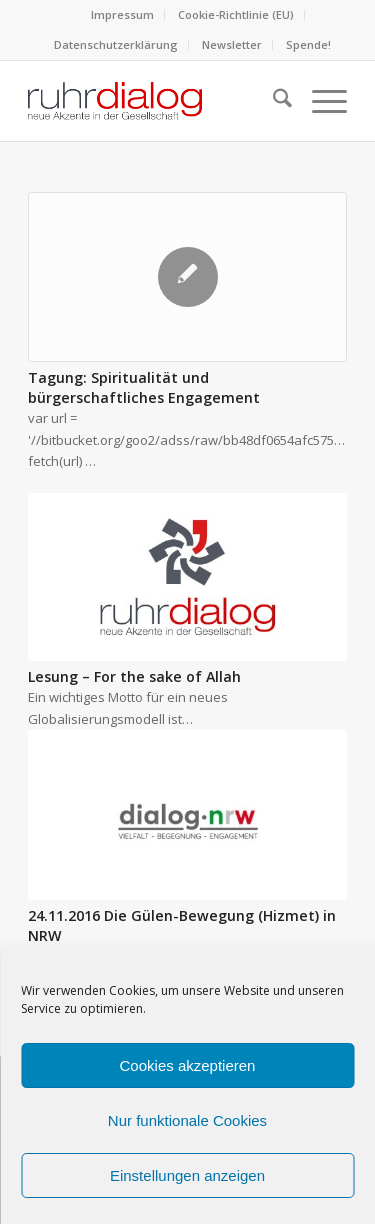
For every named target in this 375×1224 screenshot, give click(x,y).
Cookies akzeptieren (188, 1065)
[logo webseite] (155, 101)
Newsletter (232, 44)
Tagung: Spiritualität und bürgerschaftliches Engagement (144, 387)
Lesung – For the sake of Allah (134, 676)
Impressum (122, 14)
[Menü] (319, 101)
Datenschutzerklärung (116, 44)
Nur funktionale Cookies (187, 1120)
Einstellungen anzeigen (187, 1175)
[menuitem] (123, 15)
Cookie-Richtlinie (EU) (236, 14)
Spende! (308, 44)
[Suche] (272, 101)
